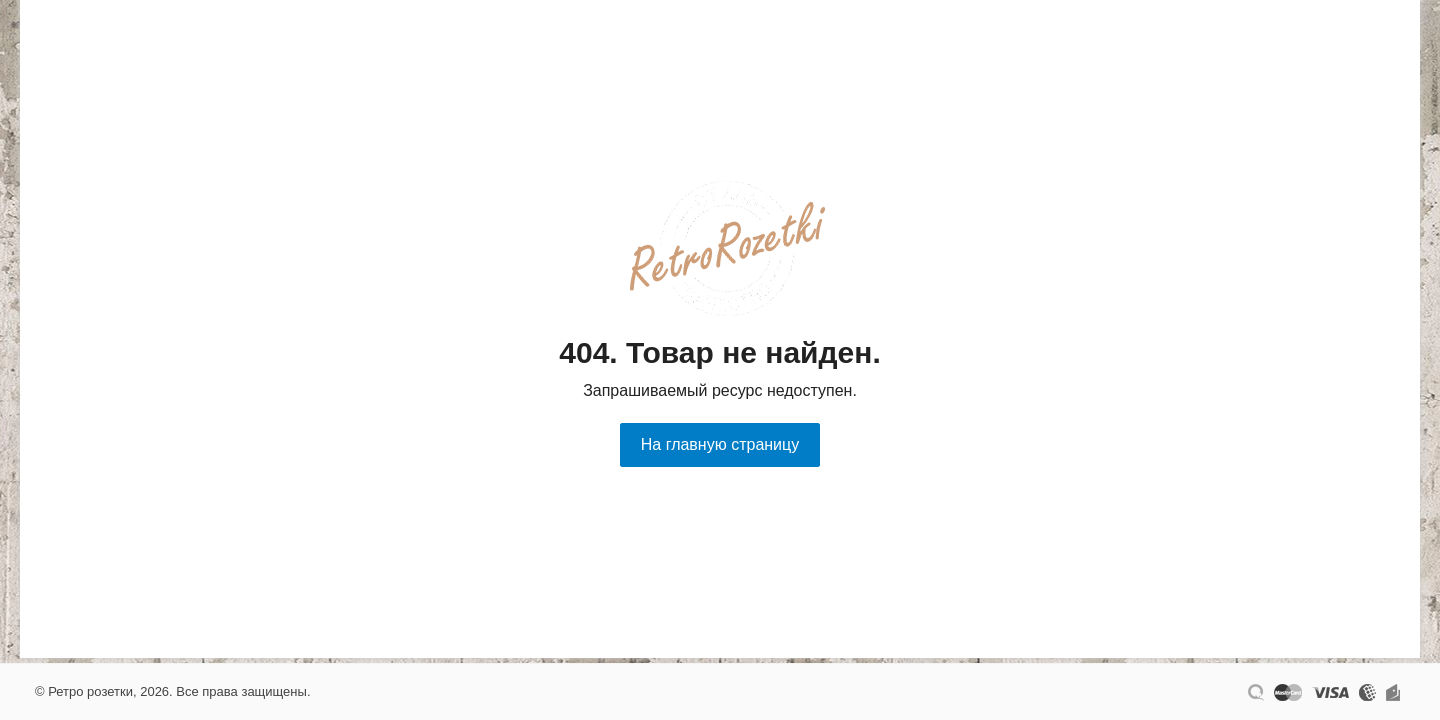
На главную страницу (720, 444)
